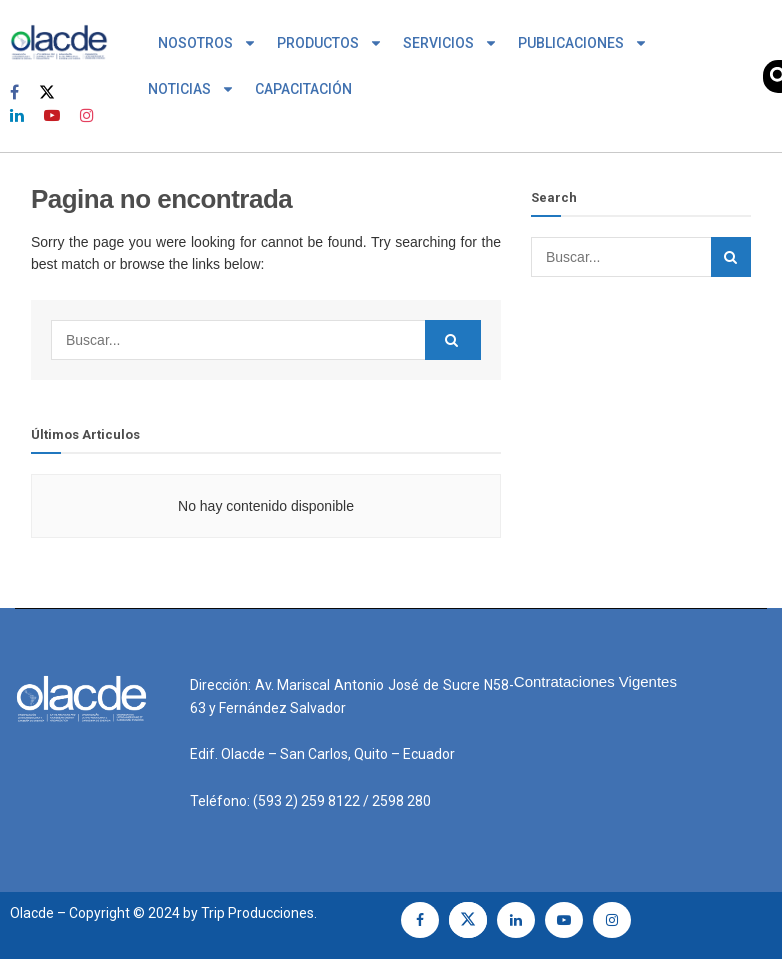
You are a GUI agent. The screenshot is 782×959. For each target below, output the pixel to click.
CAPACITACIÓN (303, 89)
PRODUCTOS (330, 43)
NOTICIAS (191, 89)
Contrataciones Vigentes (595, 681)
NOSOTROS (207, 43)
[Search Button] (453, 340)
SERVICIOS (450, 43)
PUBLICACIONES (583, 43)
